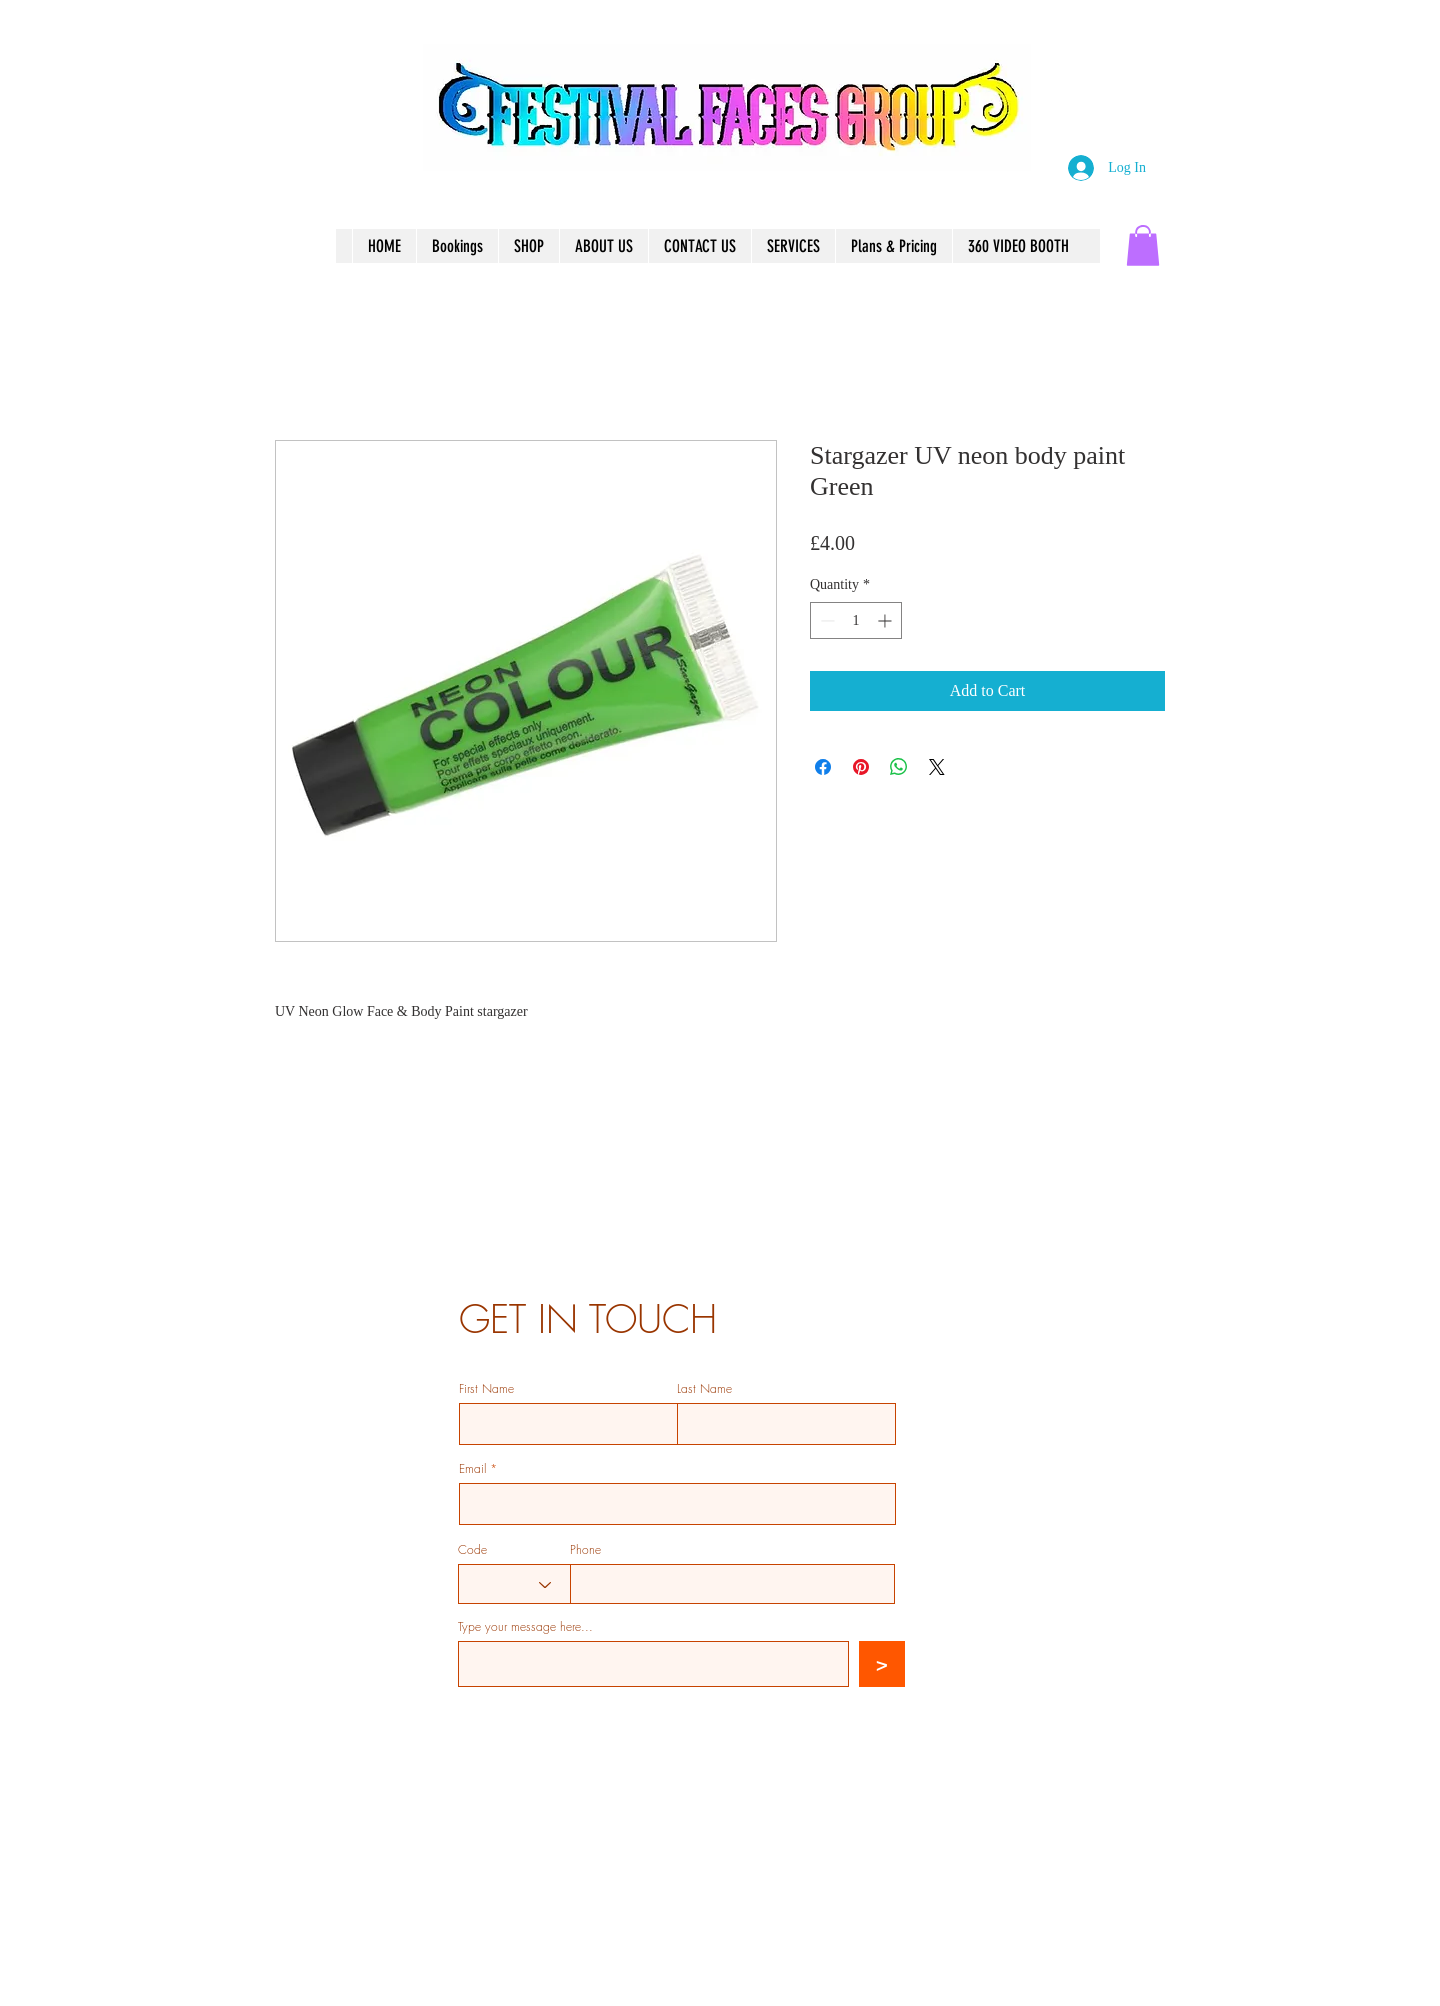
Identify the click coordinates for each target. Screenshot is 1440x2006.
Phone (585, 1550)
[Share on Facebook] (823, 767)
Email (472, 1469)
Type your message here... (525, 1627)
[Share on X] (937, 767)
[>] (882, 1664)
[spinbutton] (856, 620)
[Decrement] (825, 620)
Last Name (704, 1389)
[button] (1143, 245)
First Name (486, 1389)
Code (472, 1550)
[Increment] (886, 620)
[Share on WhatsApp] (899, 767)
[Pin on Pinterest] (861, 767)
